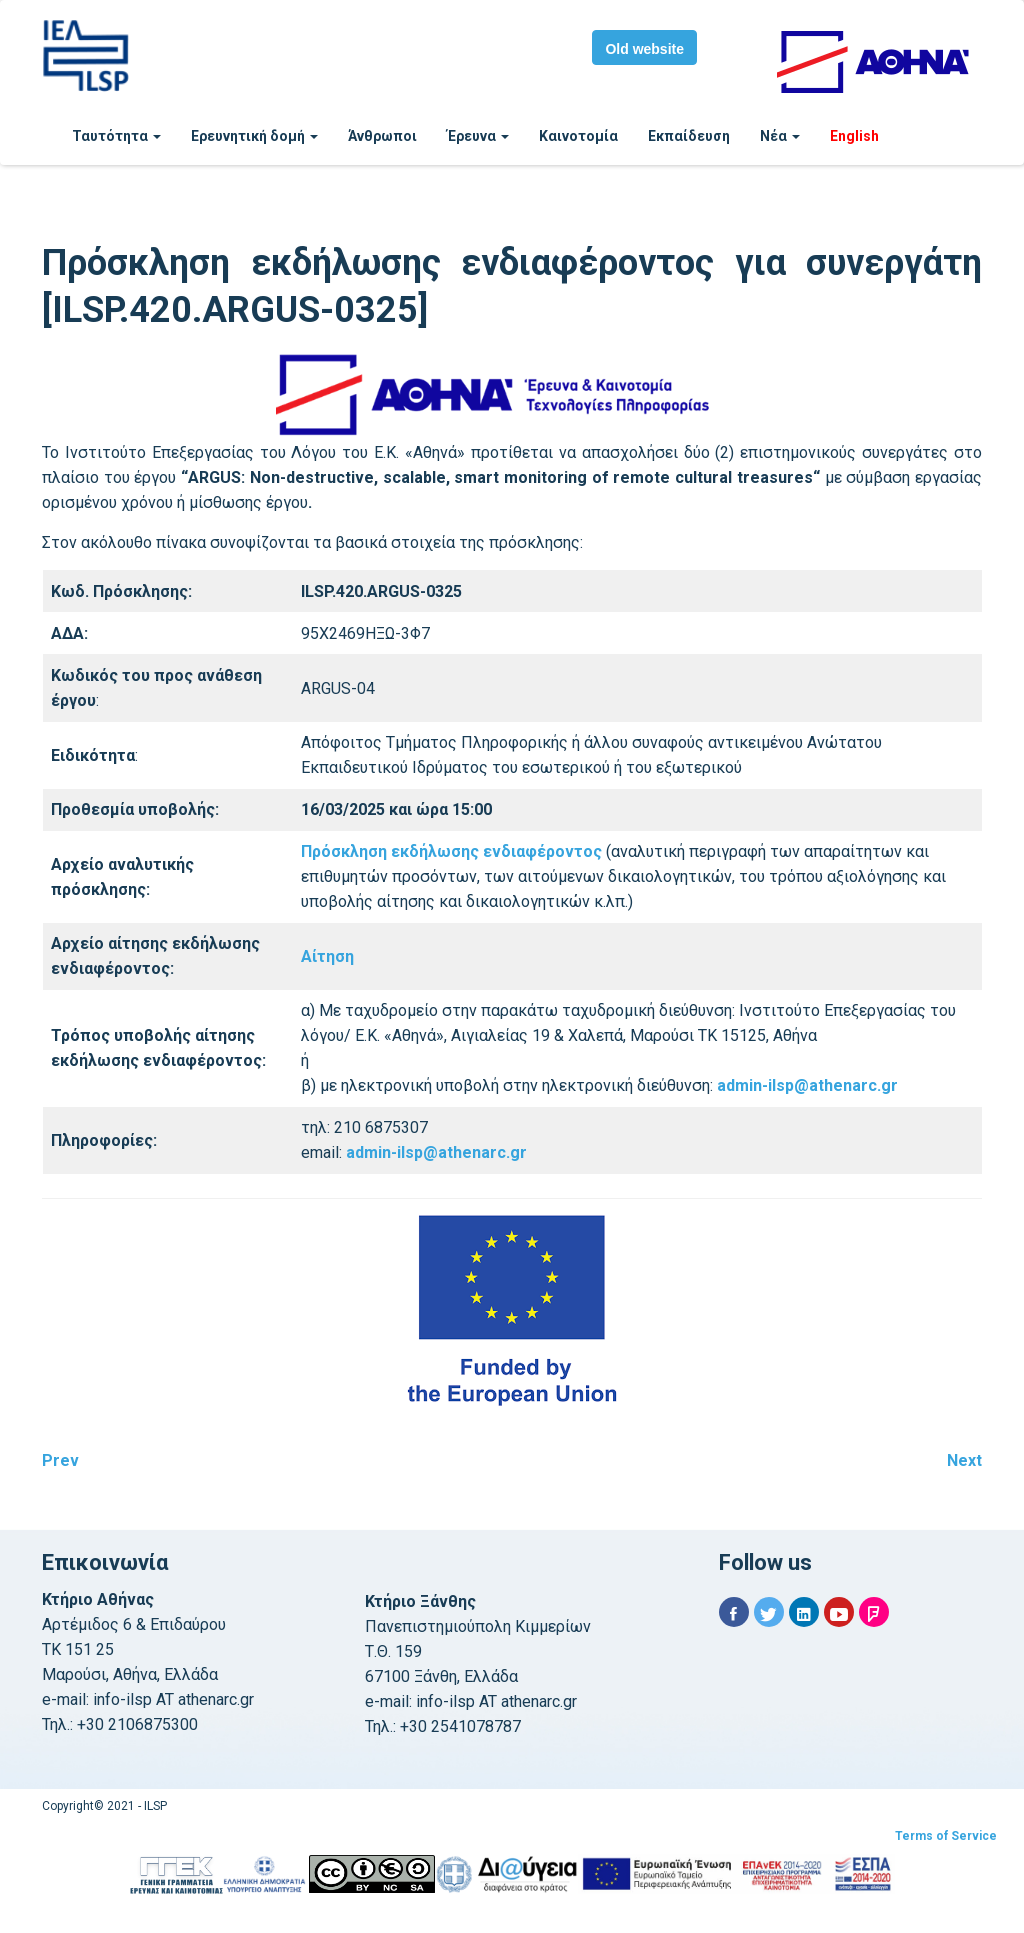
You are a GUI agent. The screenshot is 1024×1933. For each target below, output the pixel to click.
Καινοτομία (578, 136)
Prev (60, 1460)
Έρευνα (478, 136)
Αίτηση (327, 956)
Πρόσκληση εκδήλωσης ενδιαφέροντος (451, 851)
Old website (644, 49)
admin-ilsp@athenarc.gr (807, 1085)
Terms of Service (946, 1836)
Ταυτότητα (116, 136)
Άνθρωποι (382, 136)
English (854, 136)
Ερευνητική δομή (254, 136)
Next (964, 1460)
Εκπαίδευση (689, 136)
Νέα (780, 136)
